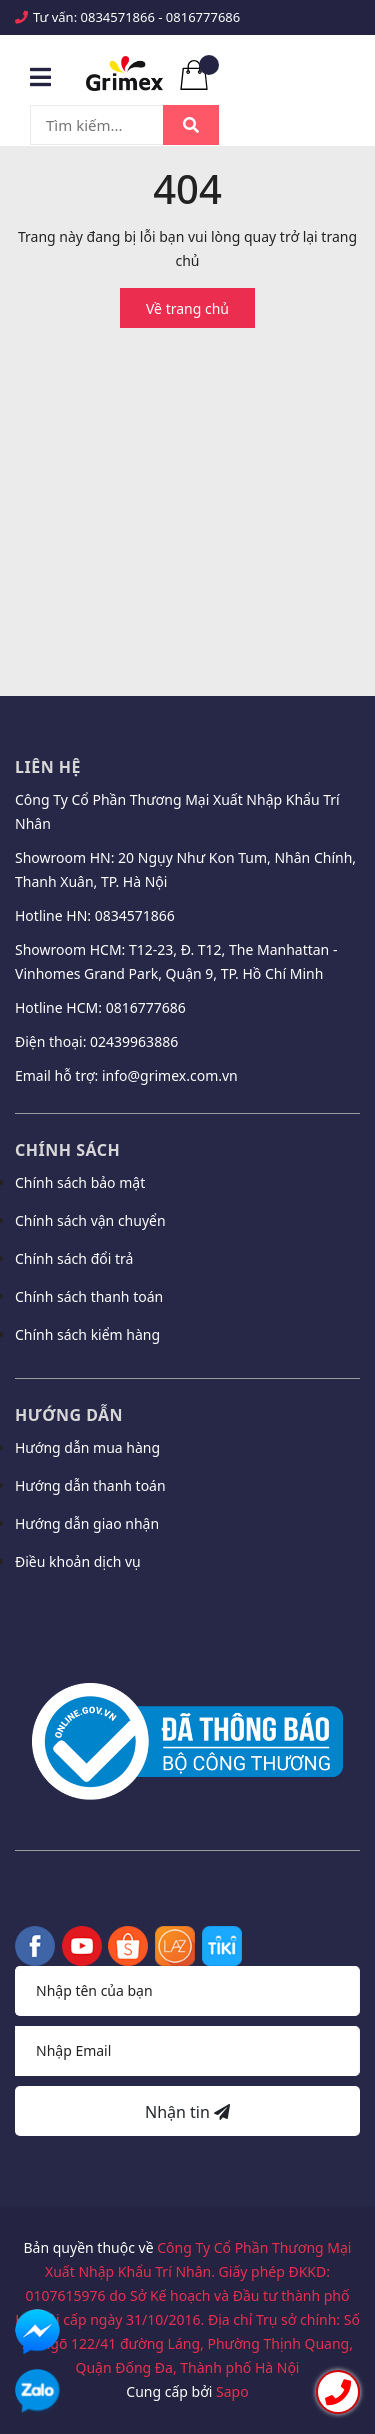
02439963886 (134, 1041)
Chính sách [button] (67, 1150)
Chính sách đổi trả (74, 1258)
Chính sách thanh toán (89, 1296)
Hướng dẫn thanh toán (90, 1485)
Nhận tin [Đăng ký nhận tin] (187, 2112)
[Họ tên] (187, 1991)
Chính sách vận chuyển (90, 1220)
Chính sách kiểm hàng (87, 1334)
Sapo (232, 2391)
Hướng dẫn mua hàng (87, 1447)
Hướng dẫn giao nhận (87, 1523)
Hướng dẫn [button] (69, 1415)
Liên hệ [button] (48, 767)
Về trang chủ (187, 308)
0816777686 (203, 17)
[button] (187, 1615)
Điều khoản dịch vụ (78, 1561)
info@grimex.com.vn (170, 1075)
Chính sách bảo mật (80, 1182)
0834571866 (118, 17)
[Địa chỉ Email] (187, 2051)
